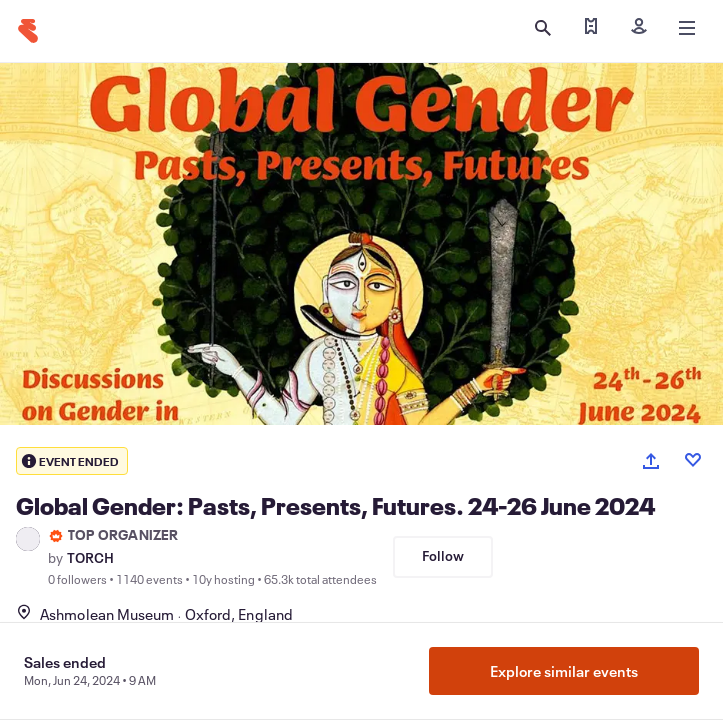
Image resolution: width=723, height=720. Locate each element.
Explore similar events (564, 671)
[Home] (28, 31)
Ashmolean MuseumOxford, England (154, 614)
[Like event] (693, 460)
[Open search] (543, 28)
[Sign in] (639, 28)
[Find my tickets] (591, 28)
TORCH (90, 558)
